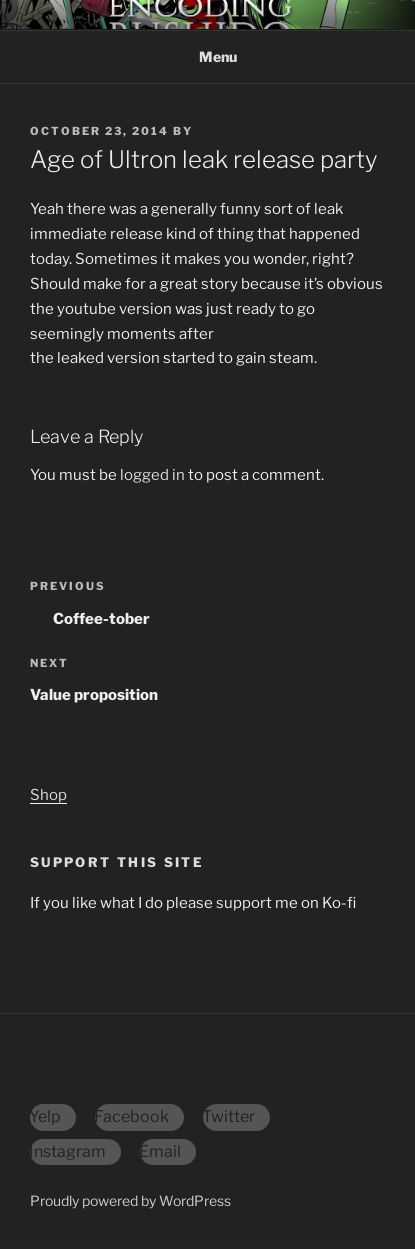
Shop (48, 795)
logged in (152, 475)
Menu (207, 56)
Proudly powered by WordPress (130, 1200)
